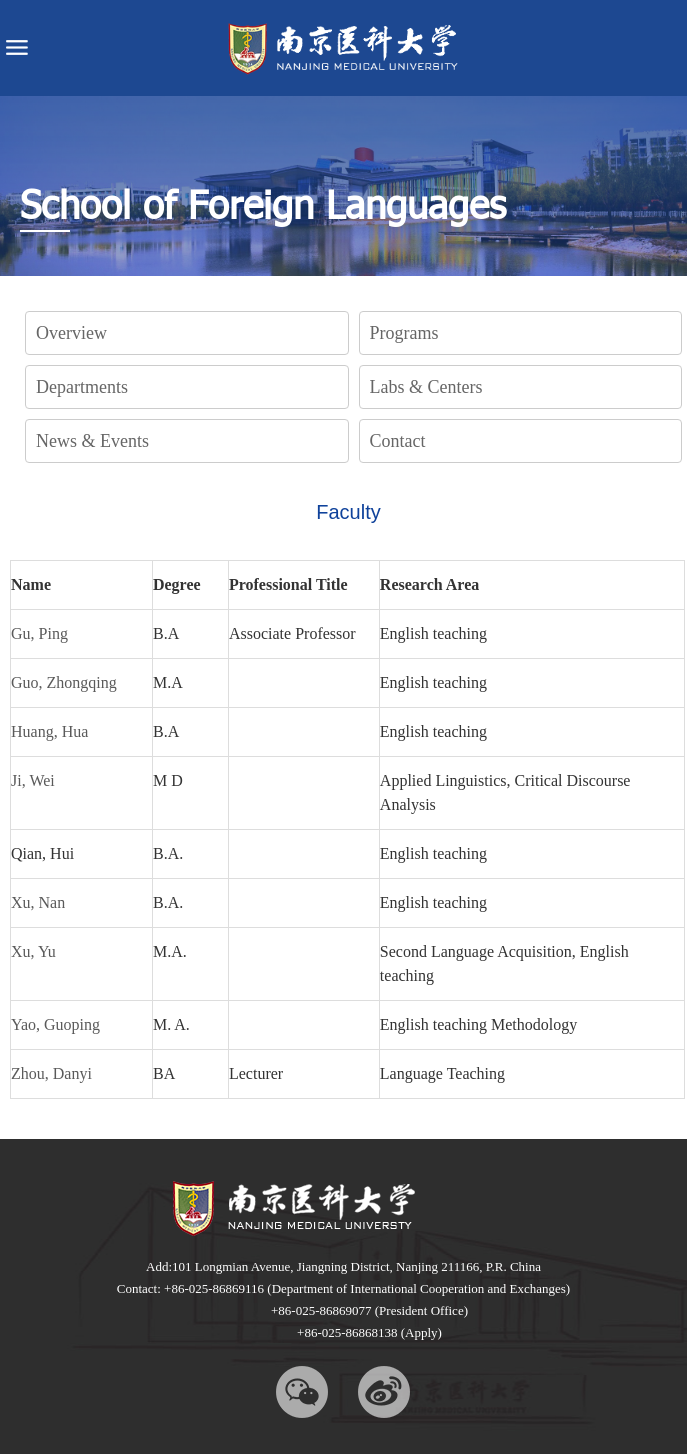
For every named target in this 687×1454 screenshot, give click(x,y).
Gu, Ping (39, 633)
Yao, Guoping (55, 1024)
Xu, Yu (33, 951)
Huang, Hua (49, 731)
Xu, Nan (38, 902)
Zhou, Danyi (51, 1073)
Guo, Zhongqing (64, 682)
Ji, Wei (33, 780)
